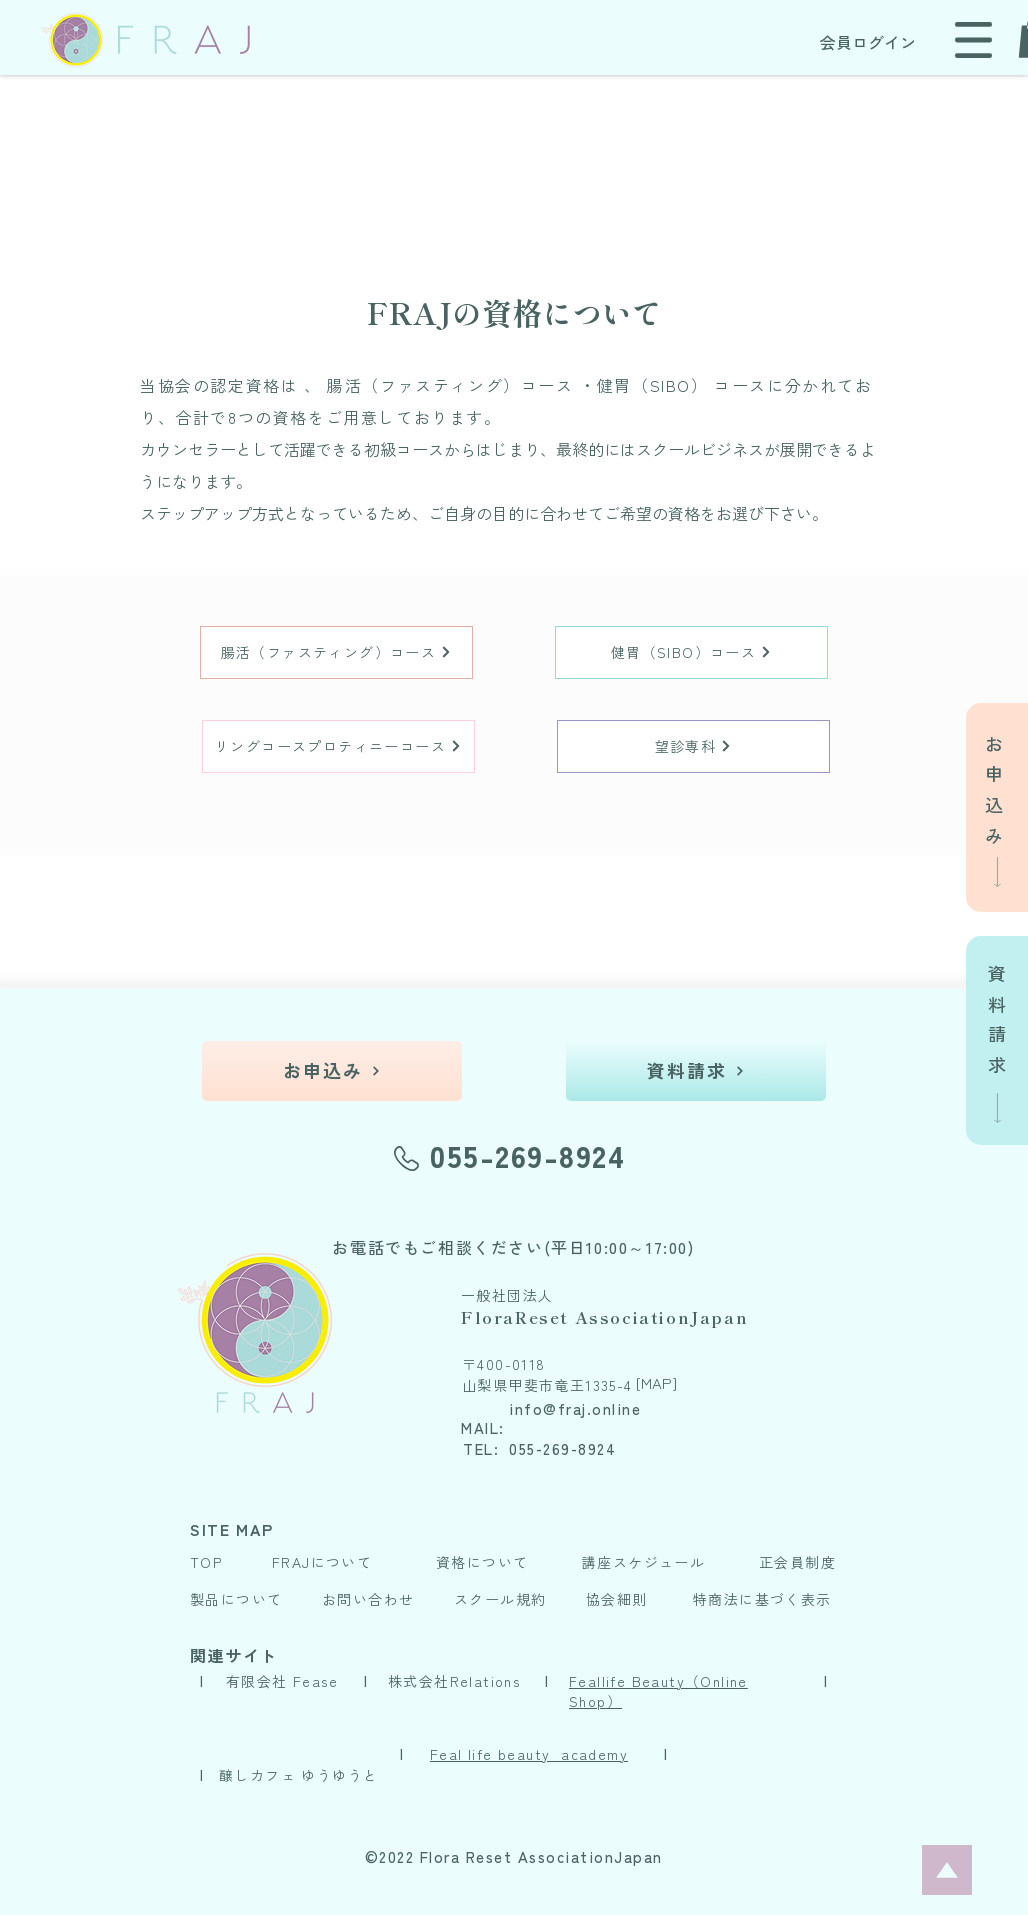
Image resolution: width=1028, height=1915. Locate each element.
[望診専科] (693, 746)
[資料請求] (696, 1071)
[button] (973, 40)
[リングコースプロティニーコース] (338, 746)
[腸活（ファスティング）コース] (336, 652)
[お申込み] (332, 1071)
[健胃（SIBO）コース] (691, 652)
